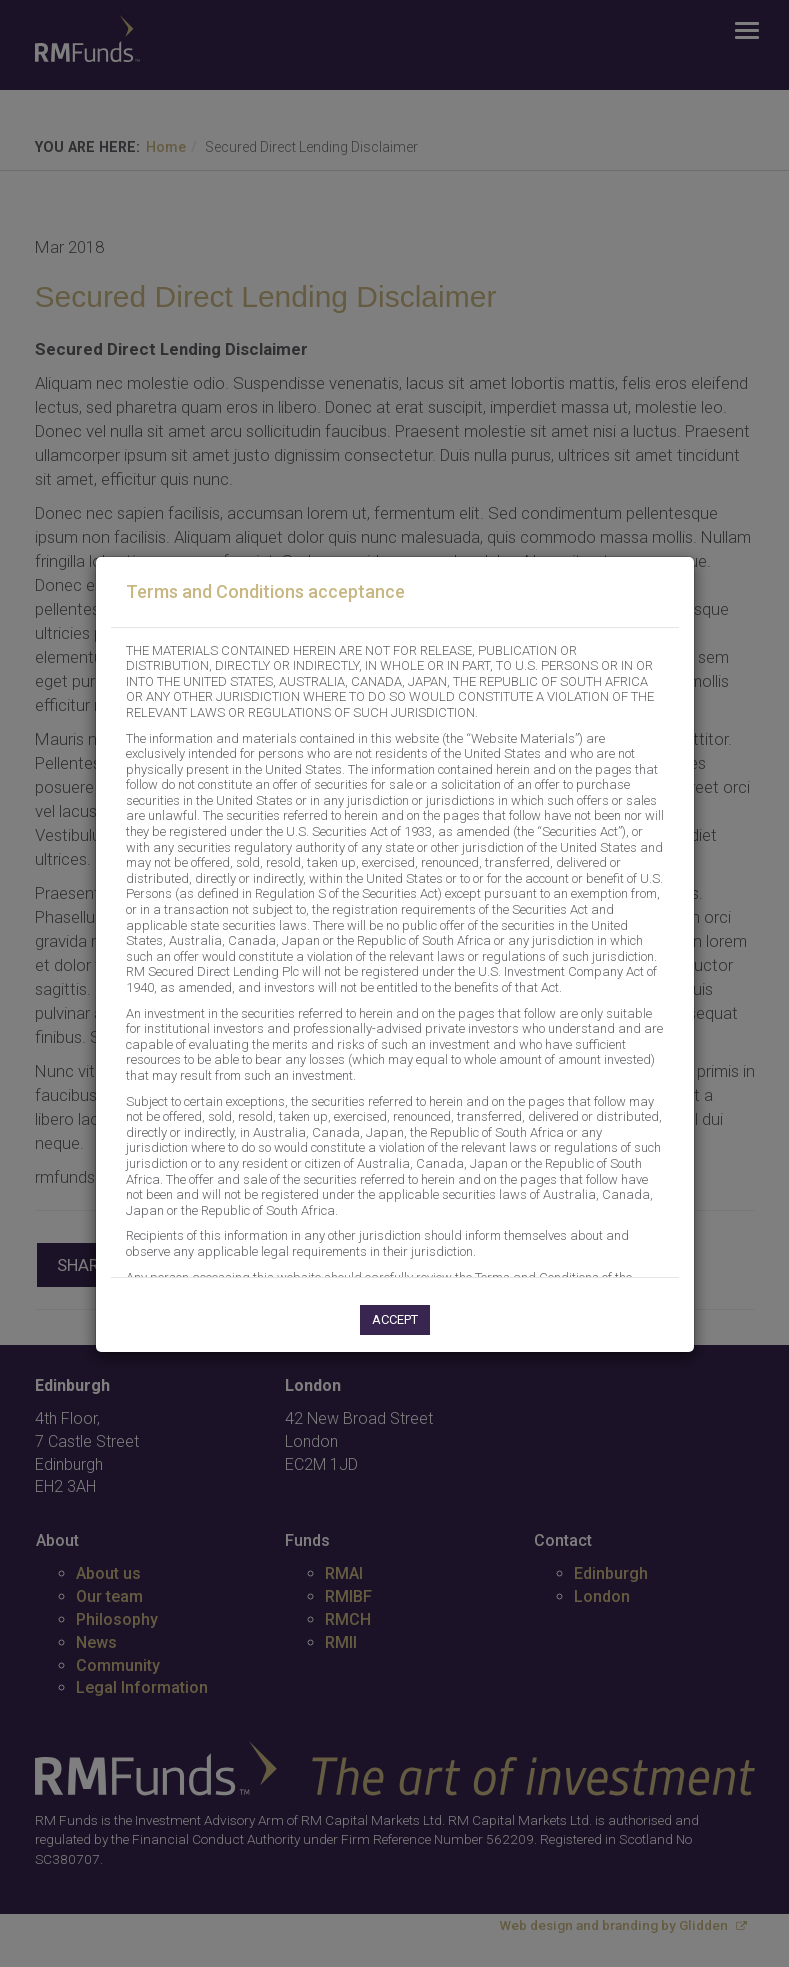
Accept (395, 1319)
